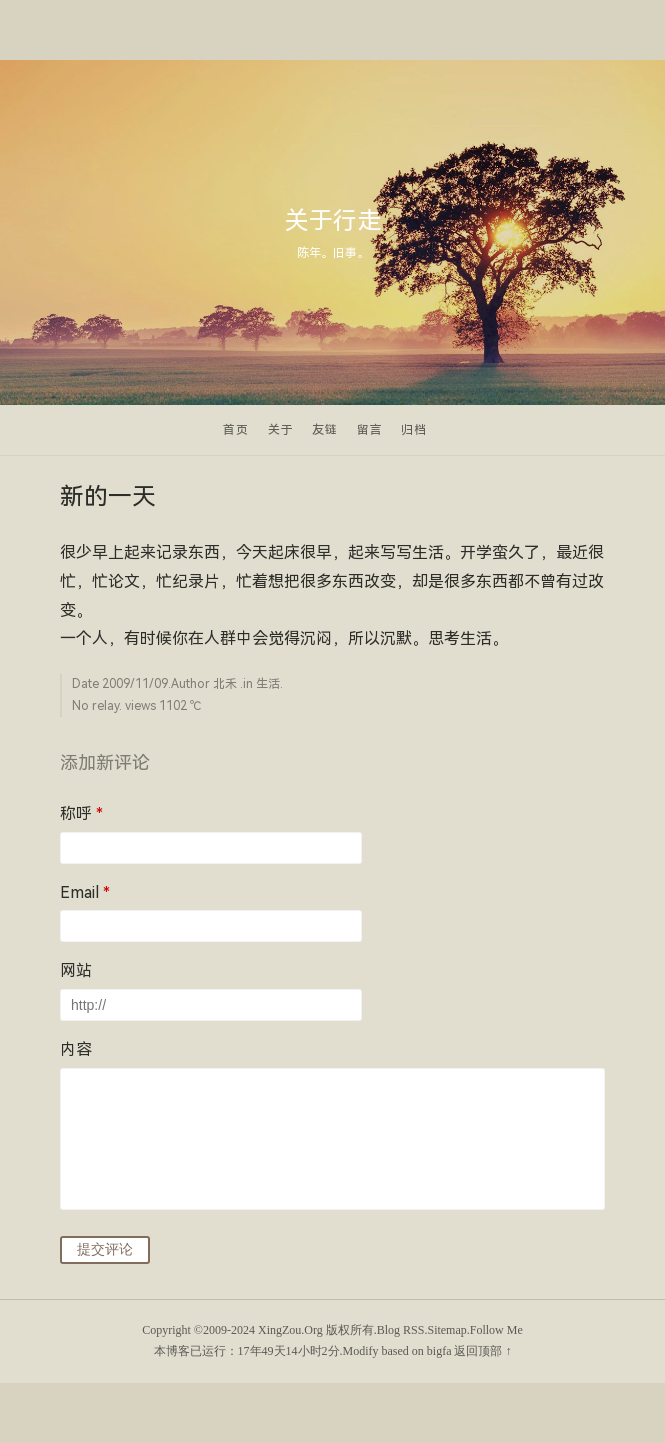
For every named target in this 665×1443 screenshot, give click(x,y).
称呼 (81, 813)
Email (85, 892)
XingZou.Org (290, 1330)
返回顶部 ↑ (482, 1351)
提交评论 (105, 1249)
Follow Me (496, 1330)
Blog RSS (401, 1330)
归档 (414, 430)
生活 (268, 684)
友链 (325, 430)
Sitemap (446, 1330)
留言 (370, 430)
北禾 (225, 684)
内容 (76, 1049)
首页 (236, 430)
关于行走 (333, 221)
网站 (76, 970)
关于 (281, 430)
